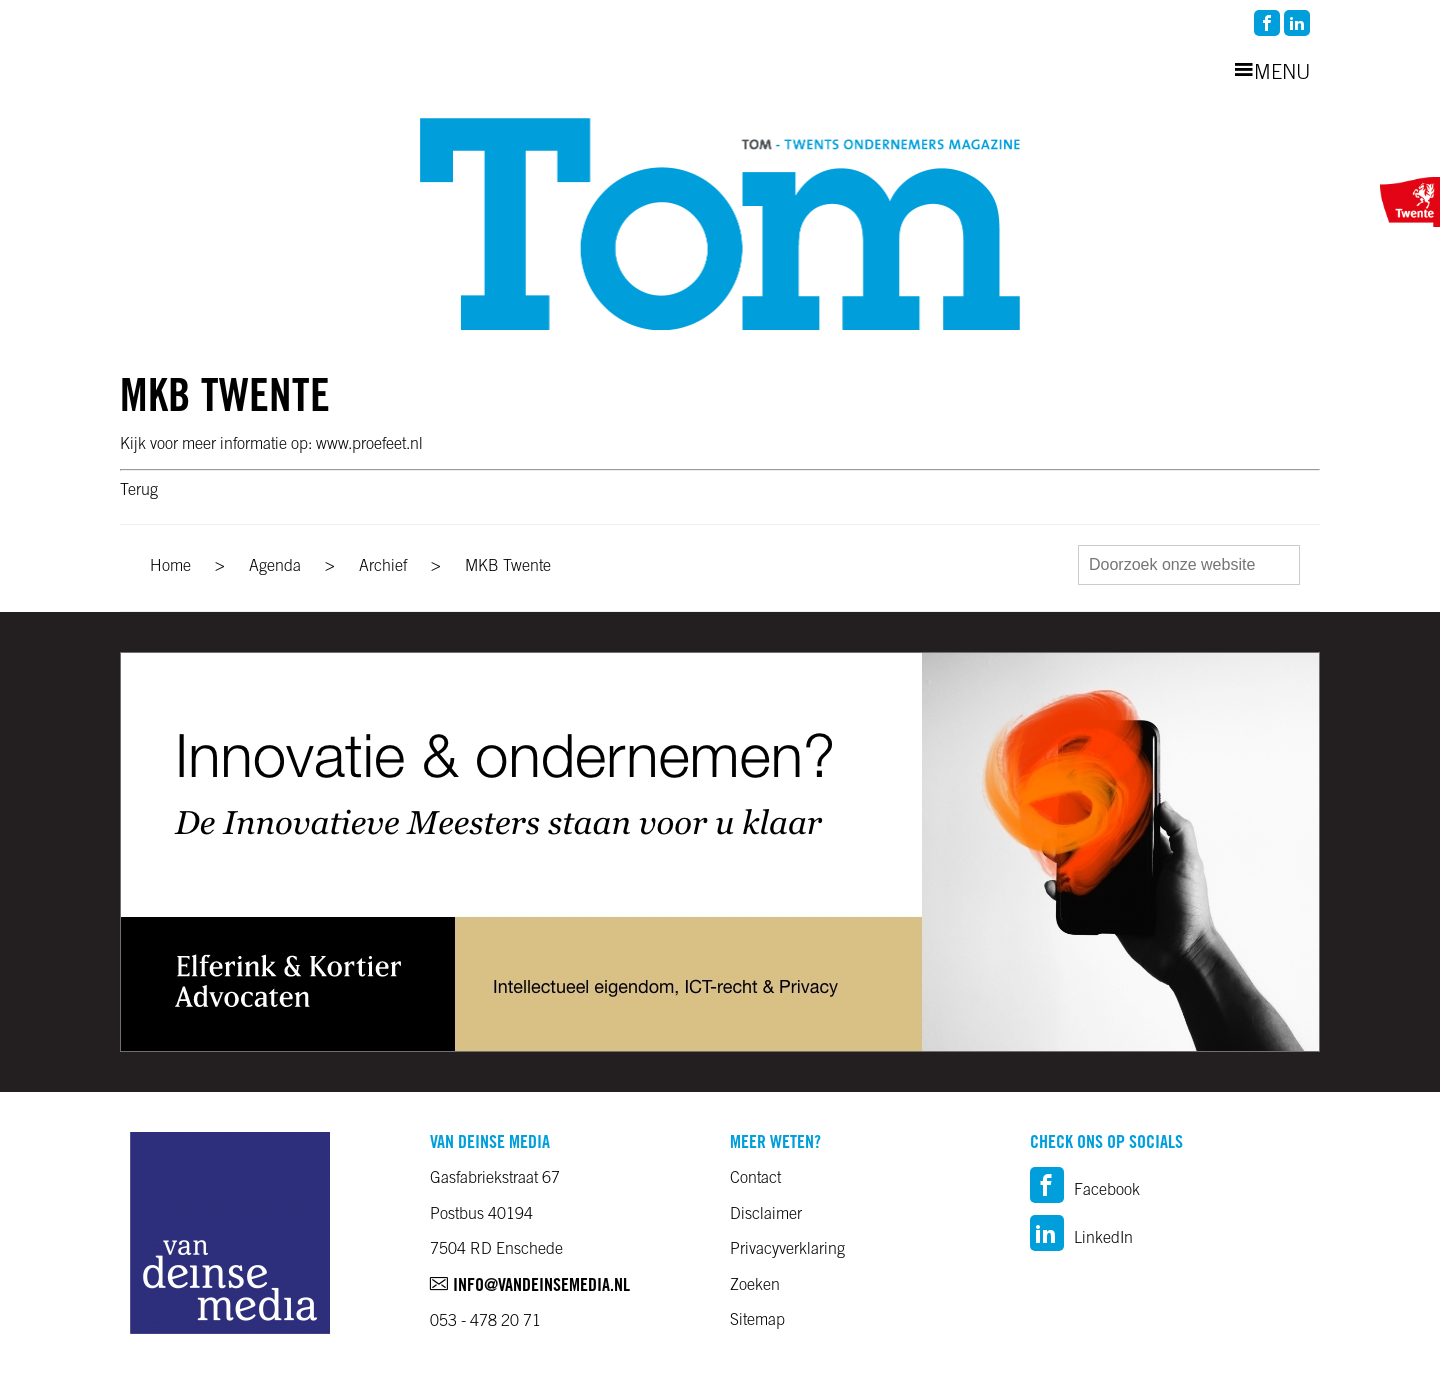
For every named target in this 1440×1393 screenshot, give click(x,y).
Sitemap (757, 1321)
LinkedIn (1081, 1239)
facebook (1267, 23)
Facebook (1085, 1191)
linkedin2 (1297, 23)
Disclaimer (766, 1215)
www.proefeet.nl (369, 445)
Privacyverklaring (787, 1250)
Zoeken (755, 1286)
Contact (755, 1179)
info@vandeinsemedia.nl (530, 1287)
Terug (139, 491)
